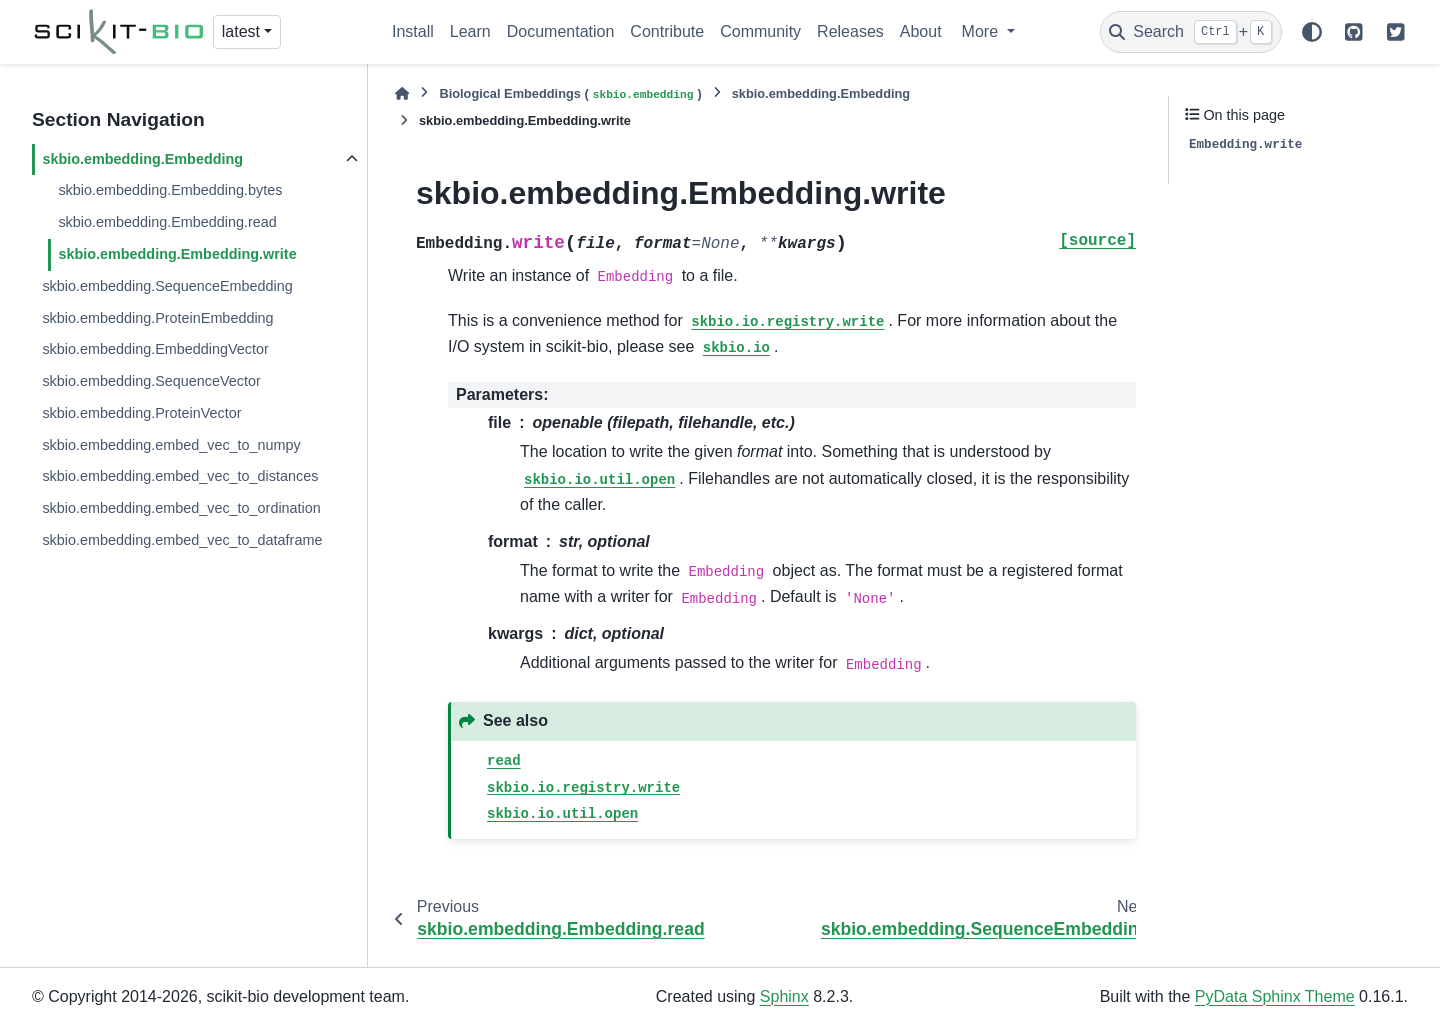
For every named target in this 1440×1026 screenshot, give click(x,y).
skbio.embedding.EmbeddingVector (155, 349)
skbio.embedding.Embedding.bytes (170, 190)
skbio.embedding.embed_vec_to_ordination (181, 508)
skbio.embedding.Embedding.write (177, 254)
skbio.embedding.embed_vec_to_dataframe (182, 540)
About (921, 31)
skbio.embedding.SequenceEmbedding (167, 286)
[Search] (1191, 32)
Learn (470, 31)
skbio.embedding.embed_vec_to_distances (180, 476)
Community (760, 31)
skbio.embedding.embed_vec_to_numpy (171, 445)
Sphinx (784, 996)
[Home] (402, 93)
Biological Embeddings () (570, 94)
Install (413, 31)
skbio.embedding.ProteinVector (141, 413)
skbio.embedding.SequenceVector (151, 381)
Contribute (667, 31)
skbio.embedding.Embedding (142, 159)
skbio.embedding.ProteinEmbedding (157, 318)
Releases (850, 31)
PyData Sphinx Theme (1275, 996)
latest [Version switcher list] (241, 31)
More (982, 31)
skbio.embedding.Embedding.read (167, 222)
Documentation (561, 31)
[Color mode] (1312, 32)
